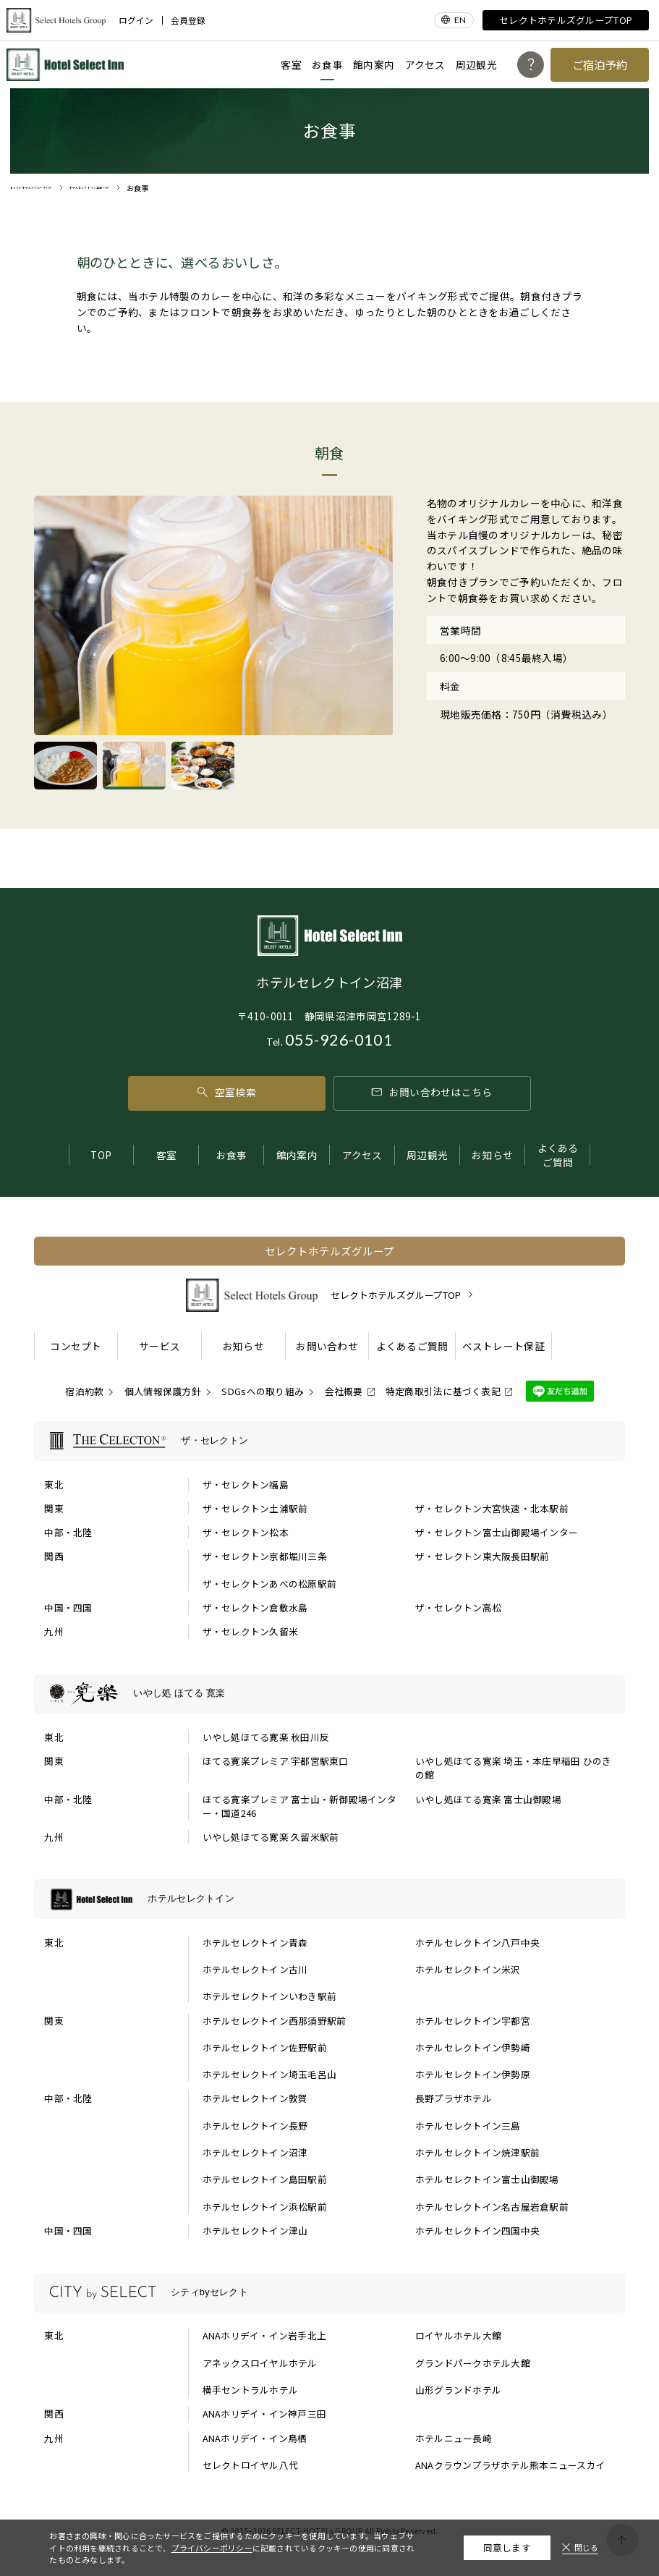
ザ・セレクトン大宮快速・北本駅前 (492, 1508)
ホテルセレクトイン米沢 (468, 1969)
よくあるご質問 (558, 1154)
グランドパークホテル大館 (472, 2363)
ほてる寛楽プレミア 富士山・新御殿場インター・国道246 (299, 1806)
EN (460, 19)
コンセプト (75, 1346)
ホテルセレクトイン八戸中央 (477, 1942)
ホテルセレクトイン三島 (468, 2125)
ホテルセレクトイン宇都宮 (472, 2021)
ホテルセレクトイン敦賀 (255, 2098)
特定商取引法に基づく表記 (443, 1391)
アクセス (425, 64)
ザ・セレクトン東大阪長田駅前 (482, 1556)
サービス (159, 1346)
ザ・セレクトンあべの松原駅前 (270, 1583)
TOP (100, 1155)
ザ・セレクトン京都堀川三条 (265, 1556)
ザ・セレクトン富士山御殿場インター (496, 1532)
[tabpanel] (214, 615)
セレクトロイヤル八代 (251, 2465)
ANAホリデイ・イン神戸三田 (265, 2413)
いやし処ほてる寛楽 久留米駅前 (271, 1837)
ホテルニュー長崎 (453, 2438)
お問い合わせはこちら (432, 1092)
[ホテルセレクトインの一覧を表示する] (330, 1899)
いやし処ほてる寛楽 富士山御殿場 (488, 1799)
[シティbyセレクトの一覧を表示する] (330, 2293)
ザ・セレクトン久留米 (251, 1631)
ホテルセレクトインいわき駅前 (270, 1996)
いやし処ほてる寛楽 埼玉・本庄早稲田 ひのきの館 (513, 1767)
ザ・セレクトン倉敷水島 (255, 1607)
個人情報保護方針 (162, 1391)
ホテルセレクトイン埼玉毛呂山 (270, 2074)
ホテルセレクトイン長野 (255, 2125)
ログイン (136, 20)
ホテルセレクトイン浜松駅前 (265, 2206)
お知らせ (492, 1155)
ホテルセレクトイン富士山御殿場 (487, 2179)
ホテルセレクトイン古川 (255, 1969)
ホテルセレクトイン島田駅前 (265, 2179)
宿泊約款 (84, 1391)
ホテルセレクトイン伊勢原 (472, 2074)
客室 (291, 64)
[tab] (65, 765)
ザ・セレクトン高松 (458, 1607)
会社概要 (344, 1391)
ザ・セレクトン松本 (246, 1532)
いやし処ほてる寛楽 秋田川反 (266, 1737)
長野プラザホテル (453, 2098)
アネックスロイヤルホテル (260, 2363)
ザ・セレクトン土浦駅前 (255, 1508)
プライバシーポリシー (211, 2548)
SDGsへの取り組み (262, 1391)
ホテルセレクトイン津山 (255, 2230)
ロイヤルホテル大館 (458, 2335)
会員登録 (188, 20)
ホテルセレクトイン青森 (255, 1942)
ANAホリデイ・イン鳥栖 (255, 2438)
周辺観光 (476, 64)
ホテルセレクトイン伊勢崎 (472, 2047)
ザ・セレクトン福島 (246, 1484)
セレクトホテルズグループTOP (565, 20)
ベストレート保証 (503, 1346)
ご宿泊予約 (600, 64)
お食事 (327, 64)
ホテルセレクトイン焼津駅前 (477, 2152)
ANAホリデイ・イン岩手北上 (265, 2335)
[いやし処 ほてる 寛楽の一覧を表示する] (330, 1694)
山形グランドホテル (458, 2390)
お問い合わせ (327, 1346)
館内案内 (373, 64)
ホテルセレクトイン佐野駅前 (265, 2047)
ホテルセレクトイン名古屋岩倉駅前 (492, 2206)
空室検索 (226, 1092)
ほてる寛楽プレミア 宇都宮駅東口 (276, 1761)
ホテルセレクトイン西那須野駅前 (274, 2021)
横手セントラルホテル (251, 2390)
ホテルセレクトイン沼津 (255, 2152)
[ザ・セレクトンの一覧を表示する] (330, 1441)
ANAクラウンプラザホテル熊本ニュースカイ (510, 2465)
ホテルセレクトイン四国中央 (477, 2230)
